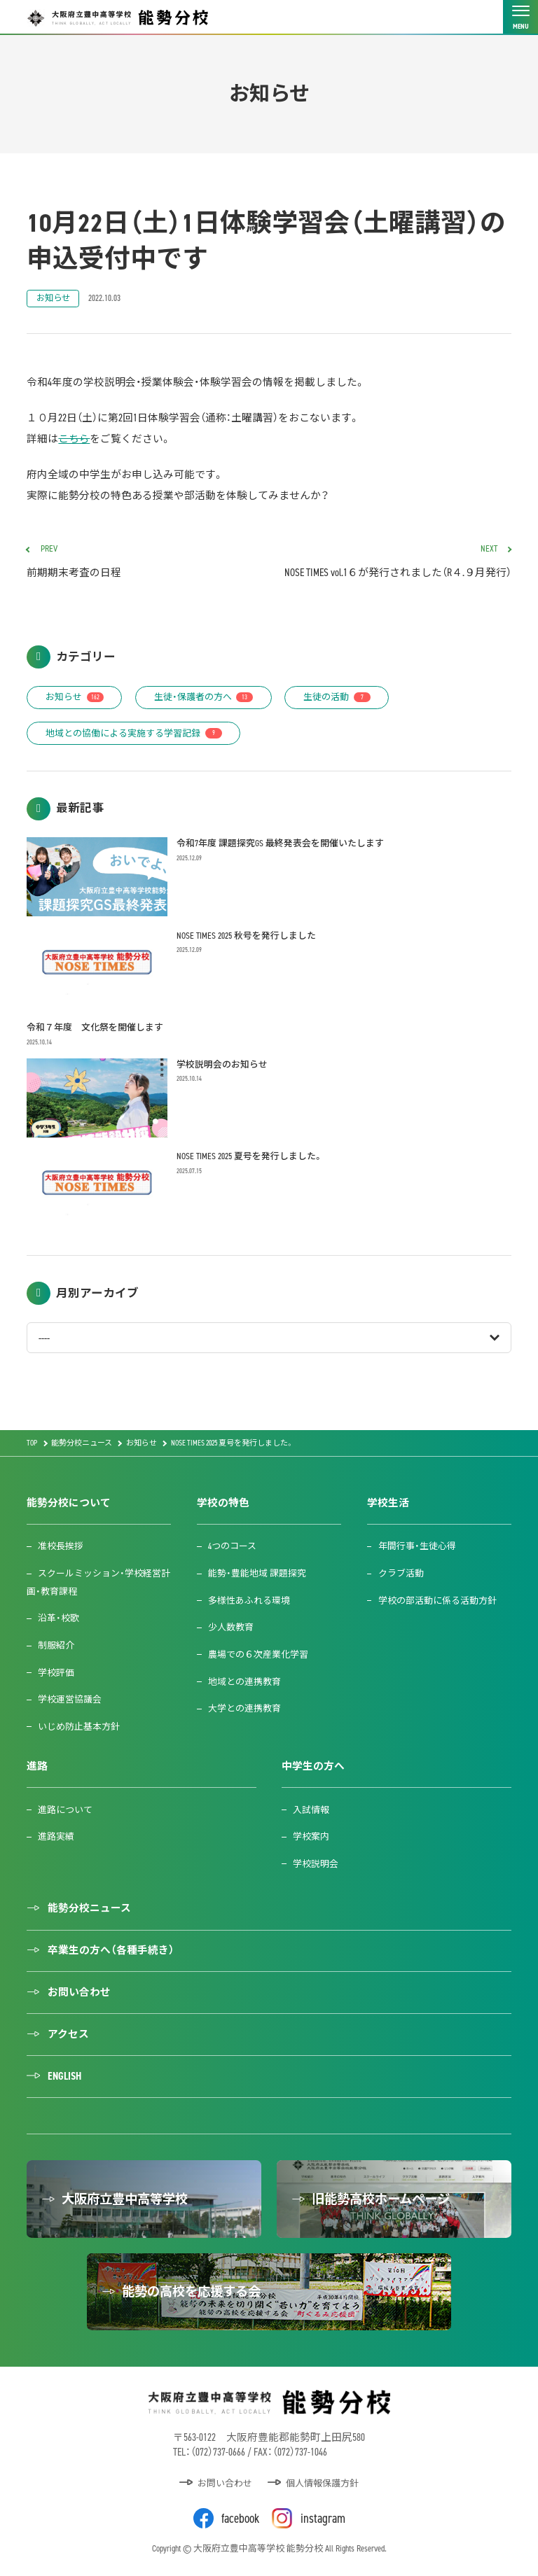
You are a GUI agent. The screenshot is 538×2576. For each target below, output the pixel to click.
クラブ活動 (401, 1573)
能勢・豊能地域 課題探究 (257, 1573)
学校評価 (56, 1673)
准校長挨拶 (60, 1546)
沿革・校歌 (58, 1618)
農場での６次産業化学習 (258, 1654)
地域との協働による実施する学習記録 (134, 733)
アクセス (68, 2034)
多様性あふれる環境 (249, 1600)
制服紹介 (56, 1645)
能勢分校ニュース (89, 1908)
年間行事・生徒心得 (417, 1546)
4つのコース (232, 1546)
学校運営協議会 (70, 1699)
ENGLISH (64, 2076)
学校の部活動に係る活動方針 (437, 1600)
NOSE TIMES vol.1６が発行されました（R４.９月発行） (395, 562)
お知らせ (53, 298)
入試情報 (311, 1810)
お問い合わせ (79, 1992)
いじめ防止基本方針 (79, 1726)
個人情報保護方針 (322, 2483)
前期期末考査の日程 (142, 562)
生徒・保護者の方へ (204, 697)
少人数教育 (231, 1627)
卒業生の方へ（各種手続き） (111, 1950)
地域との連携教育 (244, 1682)
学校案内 (311, 1836)
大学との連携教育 (244, 1708)
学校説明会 (315, 1864)
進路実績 (56, 1836)
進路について (65, 1810)
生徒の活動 (337, 697)
